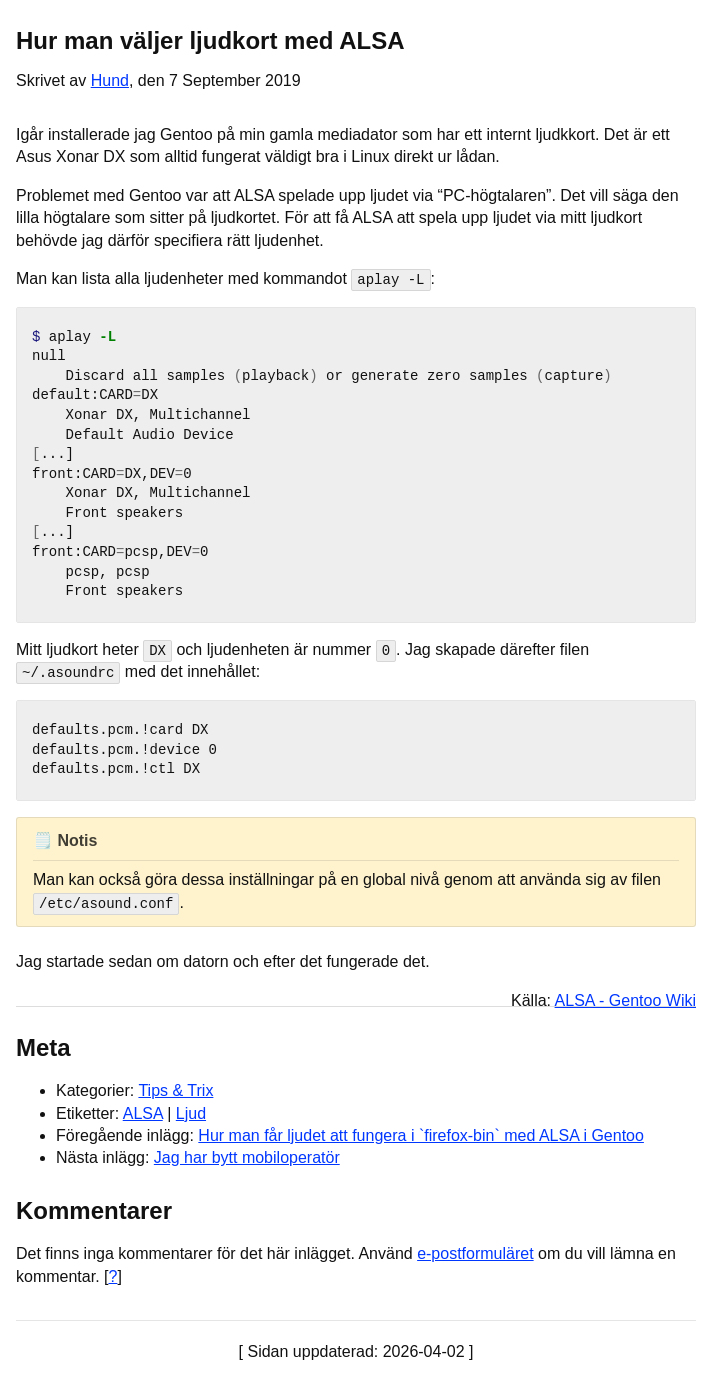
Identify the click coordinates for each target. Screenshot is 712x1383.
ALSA (143, 1112)
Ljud (191, 1112)
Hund (110, 80)
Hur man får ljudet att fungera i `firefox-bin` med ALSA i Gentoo (421, 1134)
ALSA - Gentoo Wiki (625, 999)
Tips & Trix (175, 1089)
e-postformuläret (475, 1253)
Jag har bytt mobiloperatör (247, 1157)
